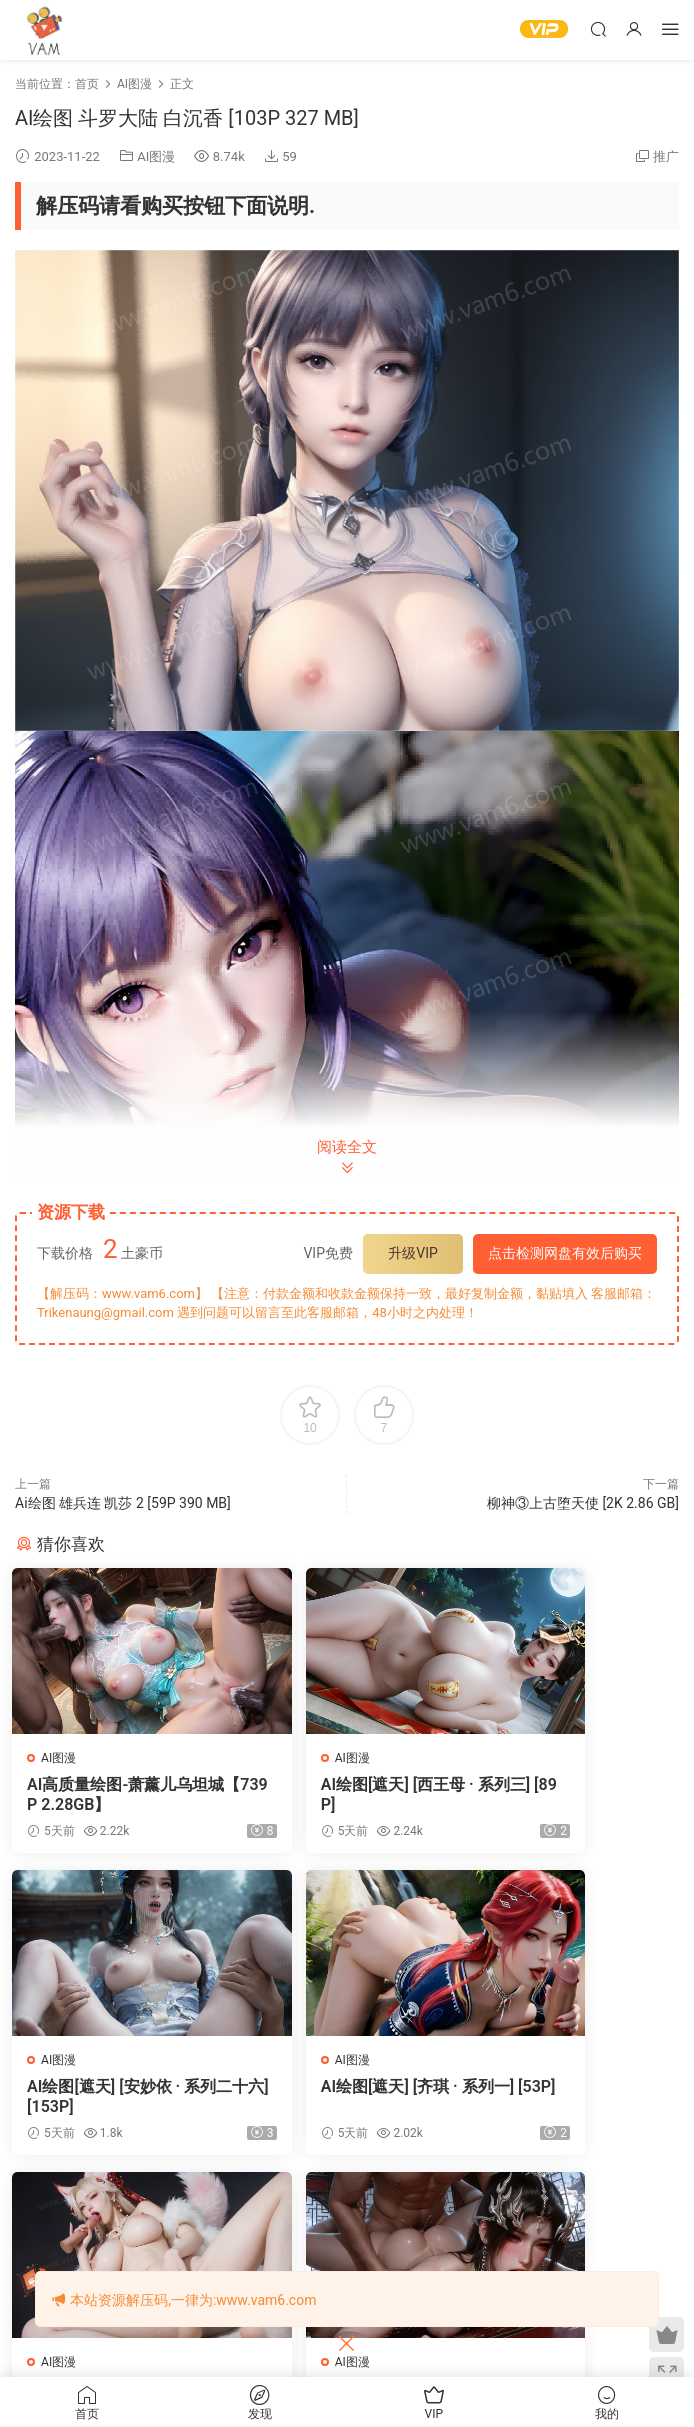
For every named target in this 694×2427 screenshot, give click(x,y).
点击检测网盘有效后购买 (565, 1253)
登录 (364, 2258)
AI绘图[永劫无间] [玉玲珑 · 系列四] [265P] (346, 2099)
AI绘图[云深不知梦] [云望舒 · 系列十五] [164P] (574, 2099)
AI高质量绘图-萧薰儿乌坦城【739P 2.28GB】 (112, 1794)
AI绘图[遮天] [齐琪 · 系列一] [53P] (116, 2099)
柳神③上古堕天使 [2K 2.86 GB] (583, 1503)
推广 (666, 156)
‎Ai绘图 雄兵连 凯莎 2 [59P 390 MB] (123, 1503)
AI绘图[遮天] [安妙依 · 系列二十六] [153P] (572, 1794)
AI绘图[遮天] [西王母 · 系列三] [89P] (344, 1794)
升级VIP (413, 1253)
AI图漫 (156, 156)
